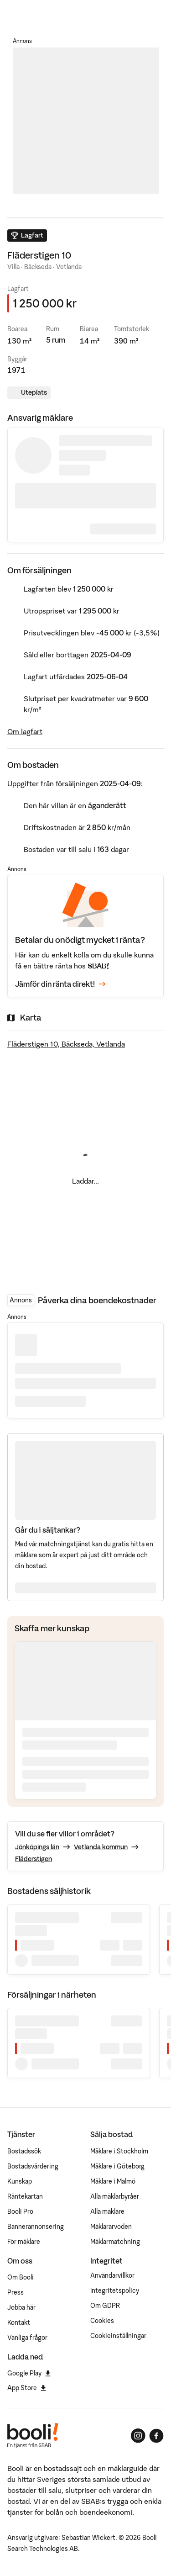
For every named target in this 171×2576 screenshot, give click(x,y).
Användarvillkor (112, 2275)
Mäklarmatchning (115, 2241)
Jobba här (21, 2307)
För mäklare (23, 2241)
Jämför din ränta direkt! (60, 984)
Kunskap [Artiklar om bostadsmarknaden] (19, 2181)
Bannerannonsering (35, 2226)
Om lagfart (24, 731)
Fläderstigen (33, 1859)
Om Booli (20, 2277)
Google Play (29, 2373)
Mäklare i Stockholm (119, 2151)
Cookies (102, 2321)
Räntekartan (25, 2196)
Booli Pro (20, 2211)
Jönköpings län (37, 1847)
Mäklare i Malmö (112, 2181)
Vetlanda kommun (101, 1847)
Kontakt (18, 2322)
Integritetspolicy (114, 2290)
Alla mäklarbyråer (114, 2196)
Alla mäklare (107, 2211)
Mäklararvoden (111, 2226)
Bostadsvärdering (32, 2166)
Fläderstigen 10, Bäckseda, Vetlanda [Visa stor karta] (66, 1043)
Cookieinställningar (118, 2336)
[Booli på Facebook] (156, 2435)
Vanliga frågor (27, 2337)
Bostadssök (24, 2151)
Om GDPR (105, 2305)
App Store (26, 2388)
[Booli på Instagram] (138, 2435)
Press (15, 2292)
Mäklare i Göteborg (117, 2166)
